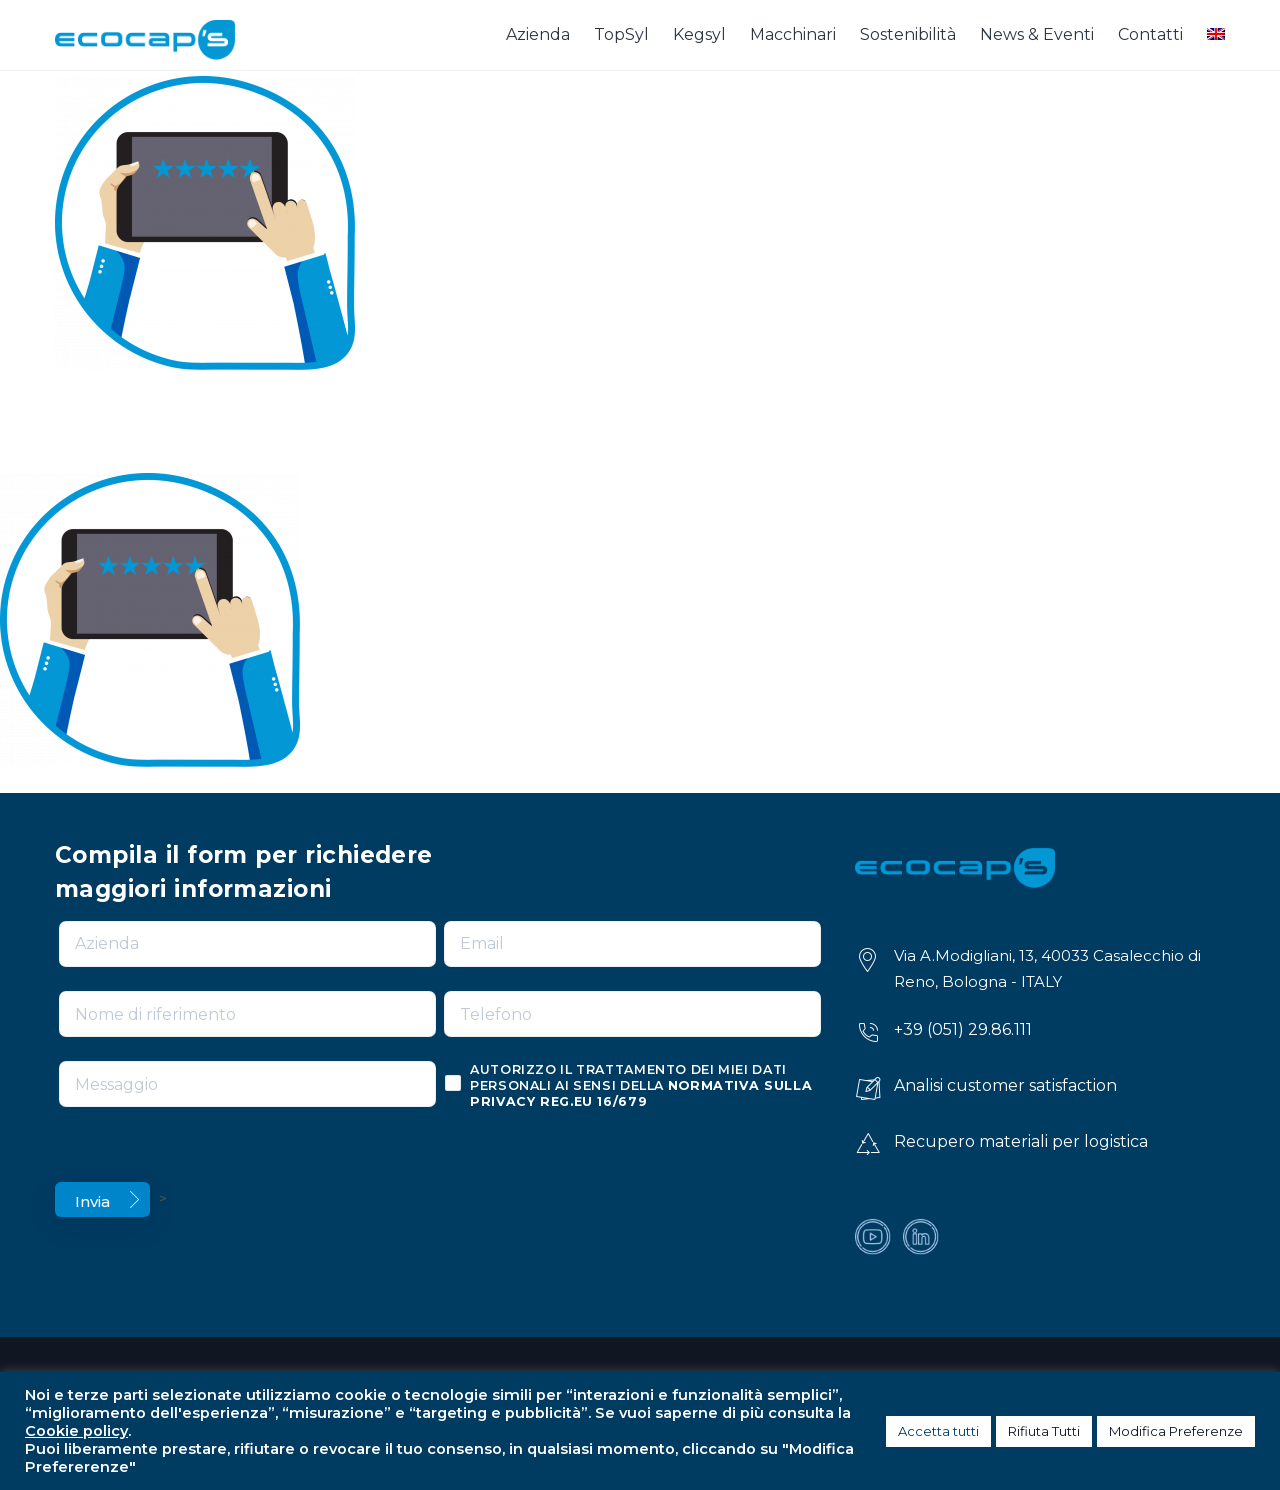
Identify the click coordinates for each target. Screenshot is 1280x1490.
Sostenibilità (908, 34)
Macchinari (793, 34)
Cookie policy (76, 1431)
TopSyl (621, 34)
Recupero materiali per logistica (1021, 1141)
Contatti (1150, 34)
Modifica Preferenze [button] (1176, 1431)
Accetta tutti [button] (938, 1431)
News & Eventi (1037, 34)
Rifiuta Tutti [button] (1044, 1431)
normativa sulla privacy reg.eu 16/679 (641, 1093)
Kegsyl (699, 34)
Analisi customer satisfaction (1005, 1085)
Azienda (538, 34)
